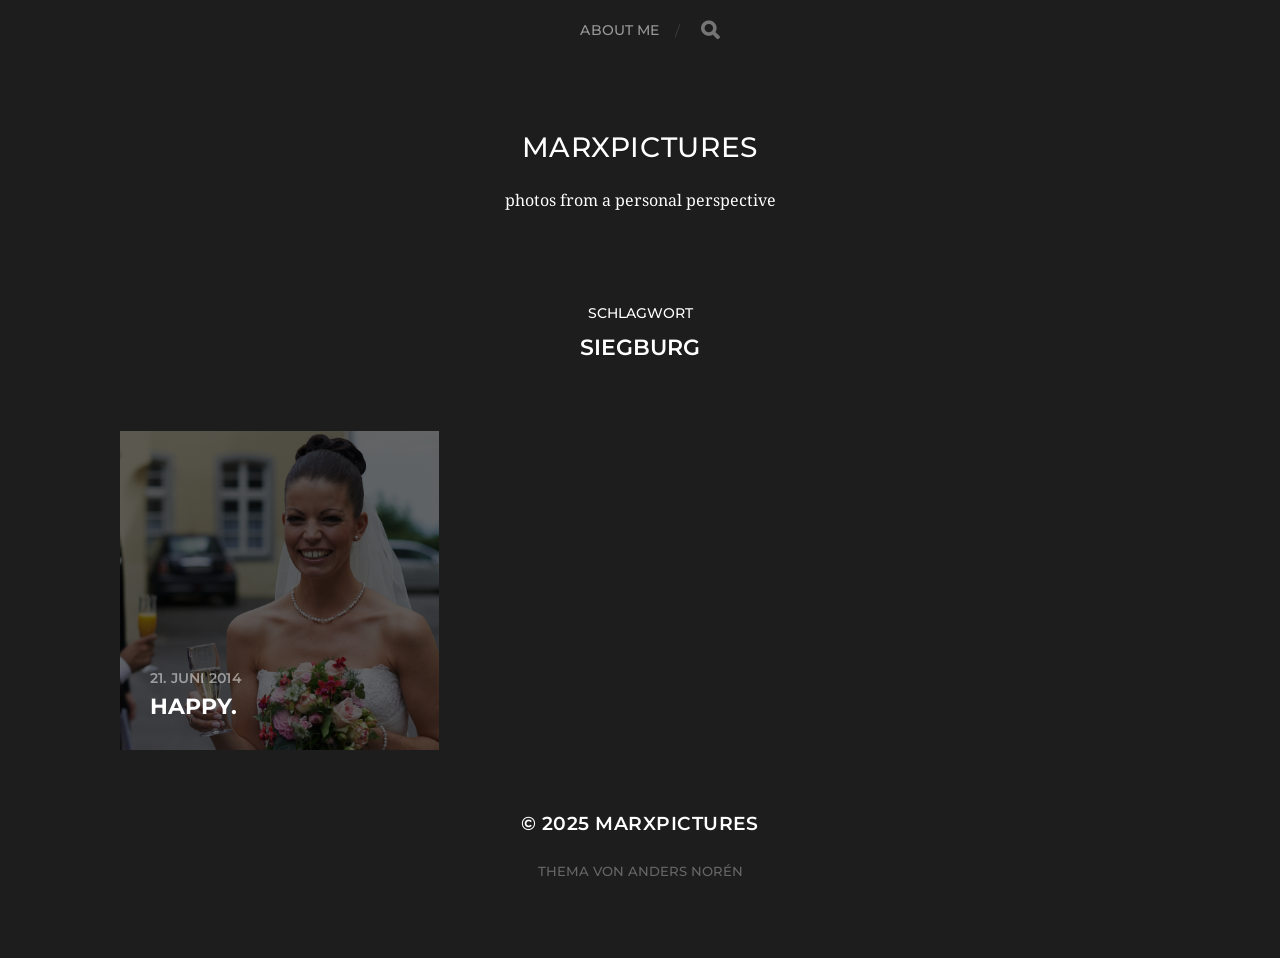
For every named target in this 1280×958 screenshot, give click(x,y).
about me (619, 30)
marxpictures (640, 147)
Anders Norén (685, 871)
